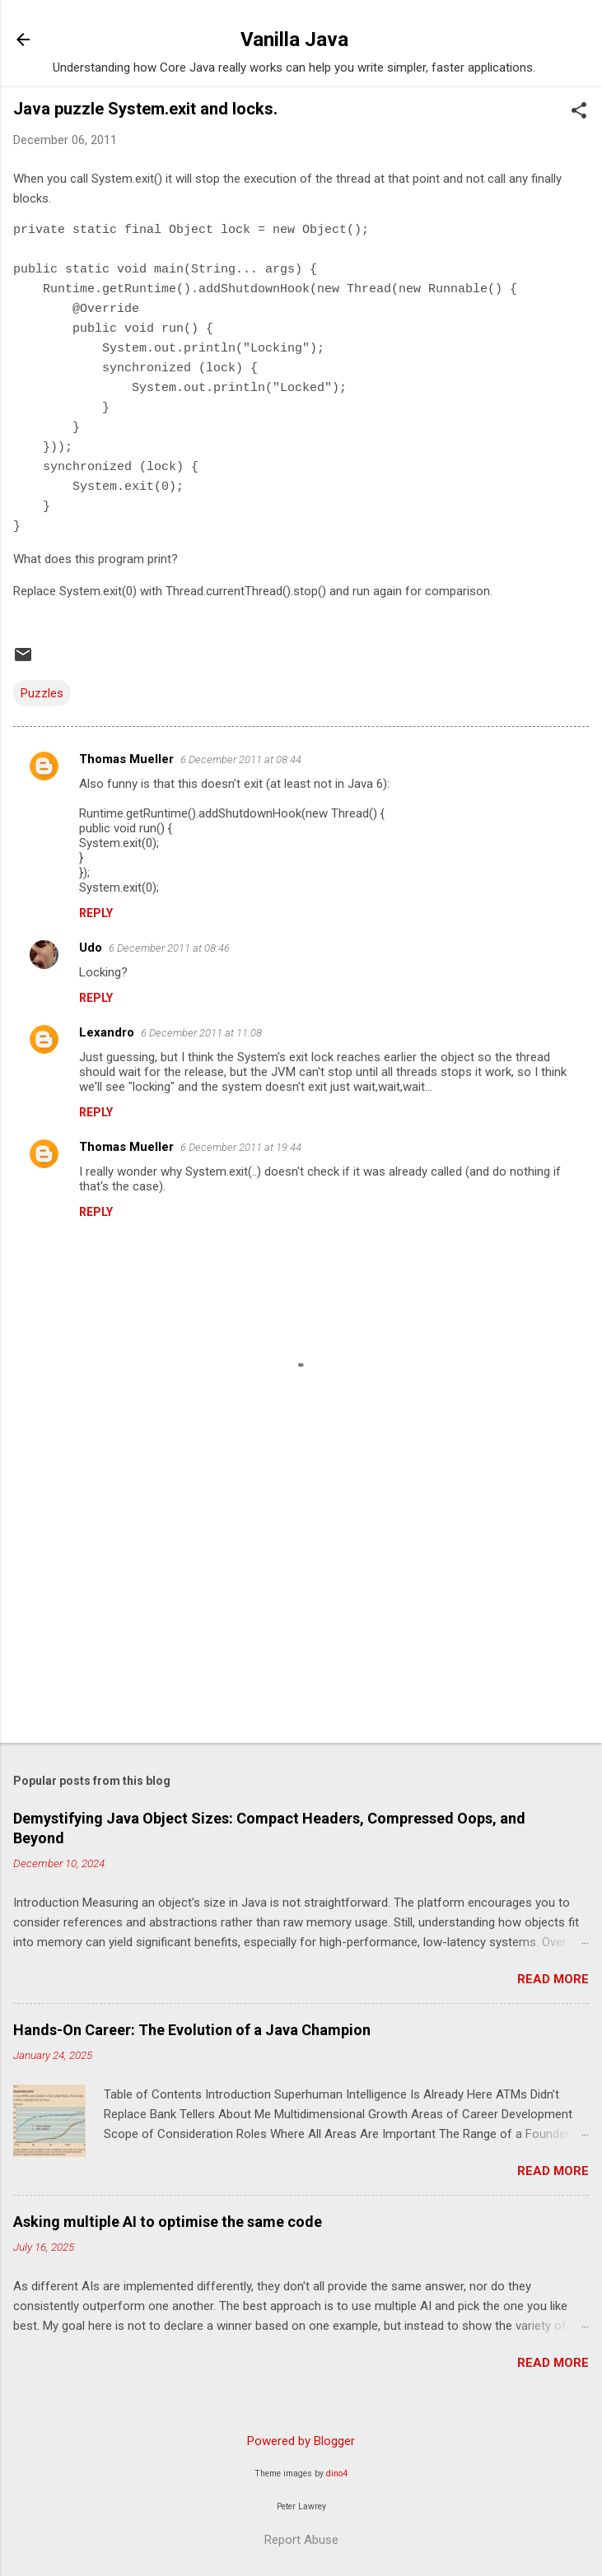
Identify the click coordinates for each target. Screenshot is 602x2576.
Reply (96, 913)
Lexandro (106, 1032)
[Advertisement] (301, 1601)
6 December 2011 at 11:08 (201, 1033)
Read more (553, 1979)
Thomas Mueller (126, 759)
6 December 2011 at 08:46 (169, 948)
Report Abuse (301, 2539)
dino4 (337, 2473)
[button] (579, 111)
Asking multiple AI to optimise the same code (167, 2221)
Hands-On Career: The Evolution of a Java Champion (192, 2029)
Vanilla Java (294, 39)
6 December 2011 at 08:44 (240, 759)
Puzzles (42, 693)
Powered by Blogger (301, 2441)
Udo (90, 947)
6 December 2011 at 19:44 (240, 1147)
